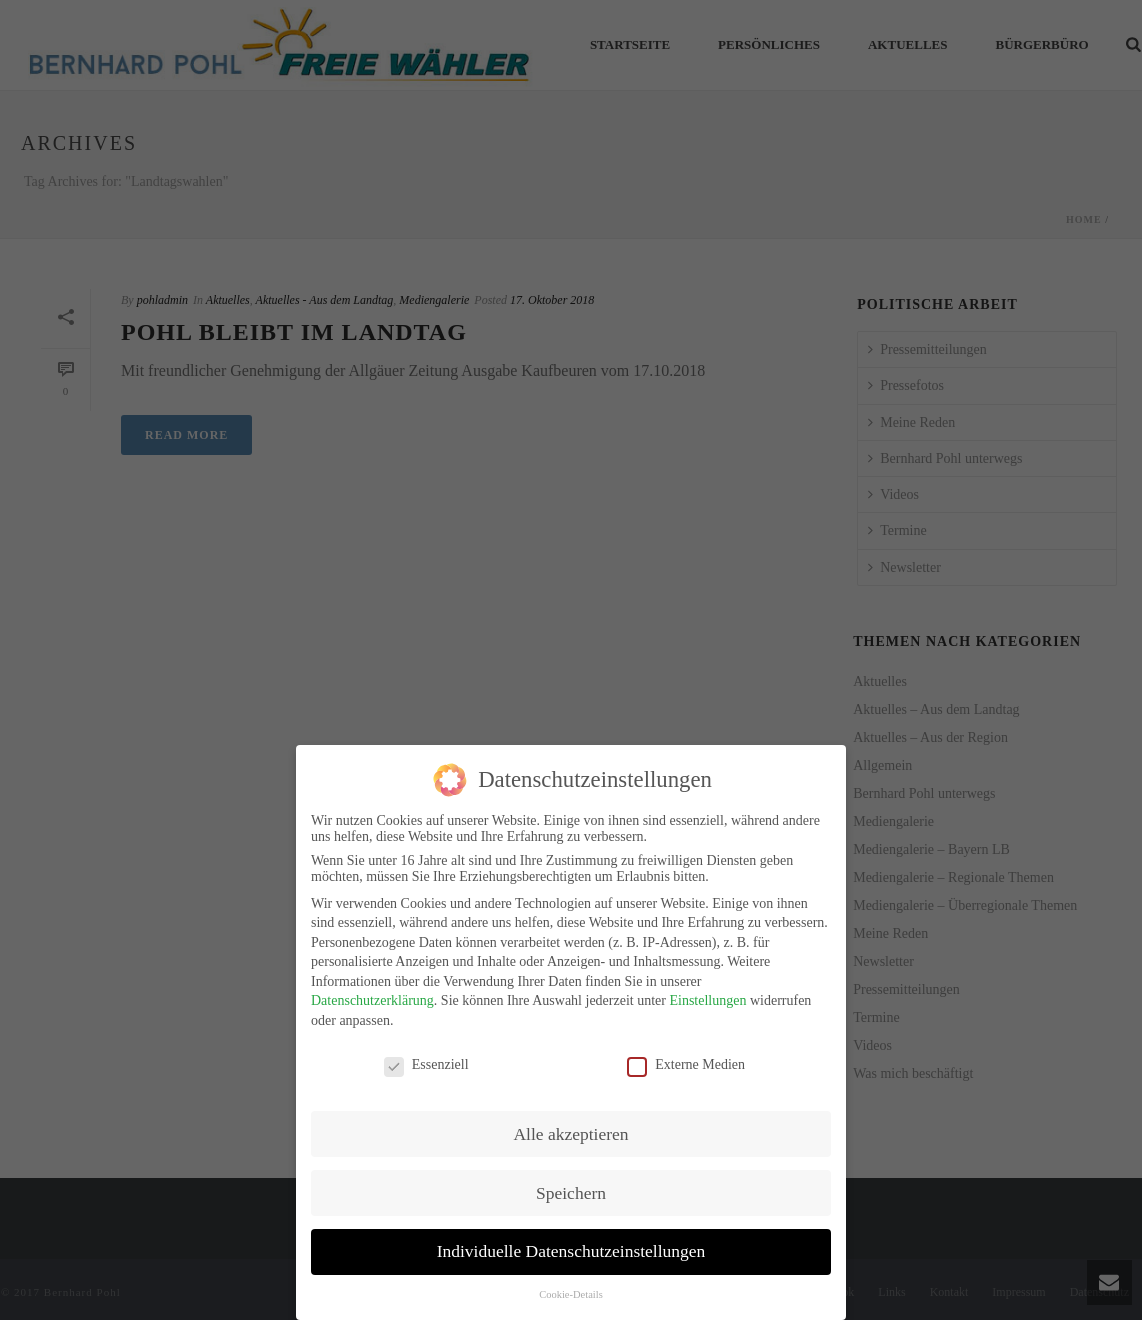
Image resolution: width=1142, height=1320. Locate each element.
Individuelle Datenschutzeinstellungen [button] (571, 1242)
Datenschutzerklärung (372, 991)
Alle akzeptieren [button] (570, 1124)
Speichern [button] (571, 1183)
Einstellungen (707, 991)
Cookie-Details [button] (571, 1285)
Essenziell (426, 1055)
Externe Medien (686, 1055)
